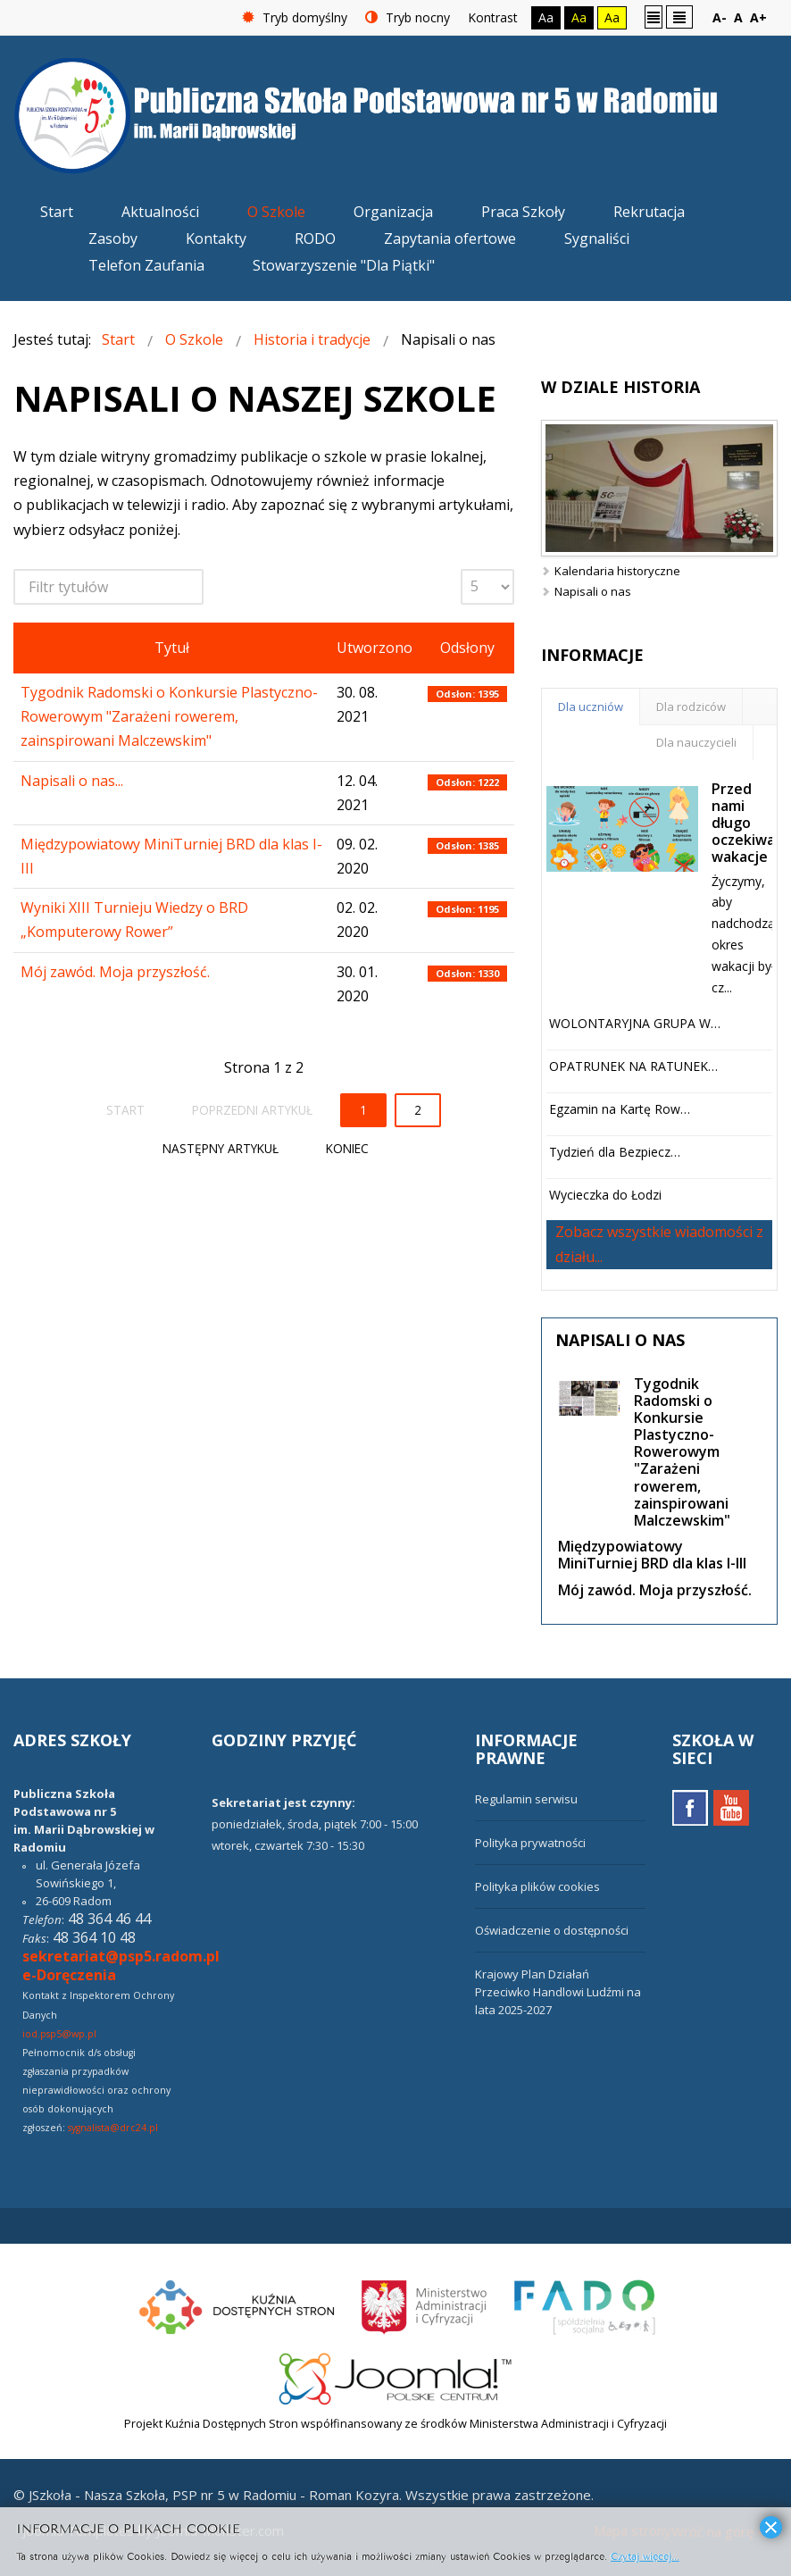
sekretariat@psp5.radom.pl (121, 1956)
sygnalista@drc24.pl (113, 2127)
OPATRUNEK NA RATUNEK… (633, 1066)
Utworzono (374, 647)
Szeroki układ (679, 16)
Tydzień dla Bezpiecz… (614, 1151)
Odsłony (467, 647)
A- (719, 17)
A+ (758, 17)
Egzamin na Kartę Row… (619, 1108)
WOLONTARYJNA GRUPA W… (634, 1023)
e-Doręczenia (69, 1975)
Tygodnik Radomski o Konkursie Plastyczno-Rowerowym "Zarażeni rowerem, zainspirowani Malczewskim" (169, 716)
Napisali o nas (592, 591)
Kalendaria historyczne (617, 571)
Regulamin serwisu (526, 1799)
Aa (546, 17)
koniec (347, 1148)
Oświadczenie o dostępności (552, 1930)
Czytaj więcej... (645, 2555)
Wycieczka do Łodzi (605, 1194)
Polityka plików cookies (537, 1886)
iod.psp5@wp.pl (59, 2034)
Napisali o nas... (72, 780)
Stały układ (653, 16)
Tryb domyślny (294, 17)
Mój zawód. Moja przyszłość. (115, 972)
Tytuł (171, 647)
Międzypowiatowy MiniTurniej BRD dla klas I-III (652, 1554)
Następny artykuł (220, 1148)
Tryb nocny (407, 17)
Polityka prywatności (530, 1843)
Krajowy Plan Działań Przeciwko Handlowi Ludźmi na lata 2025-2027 (558, 1992)
